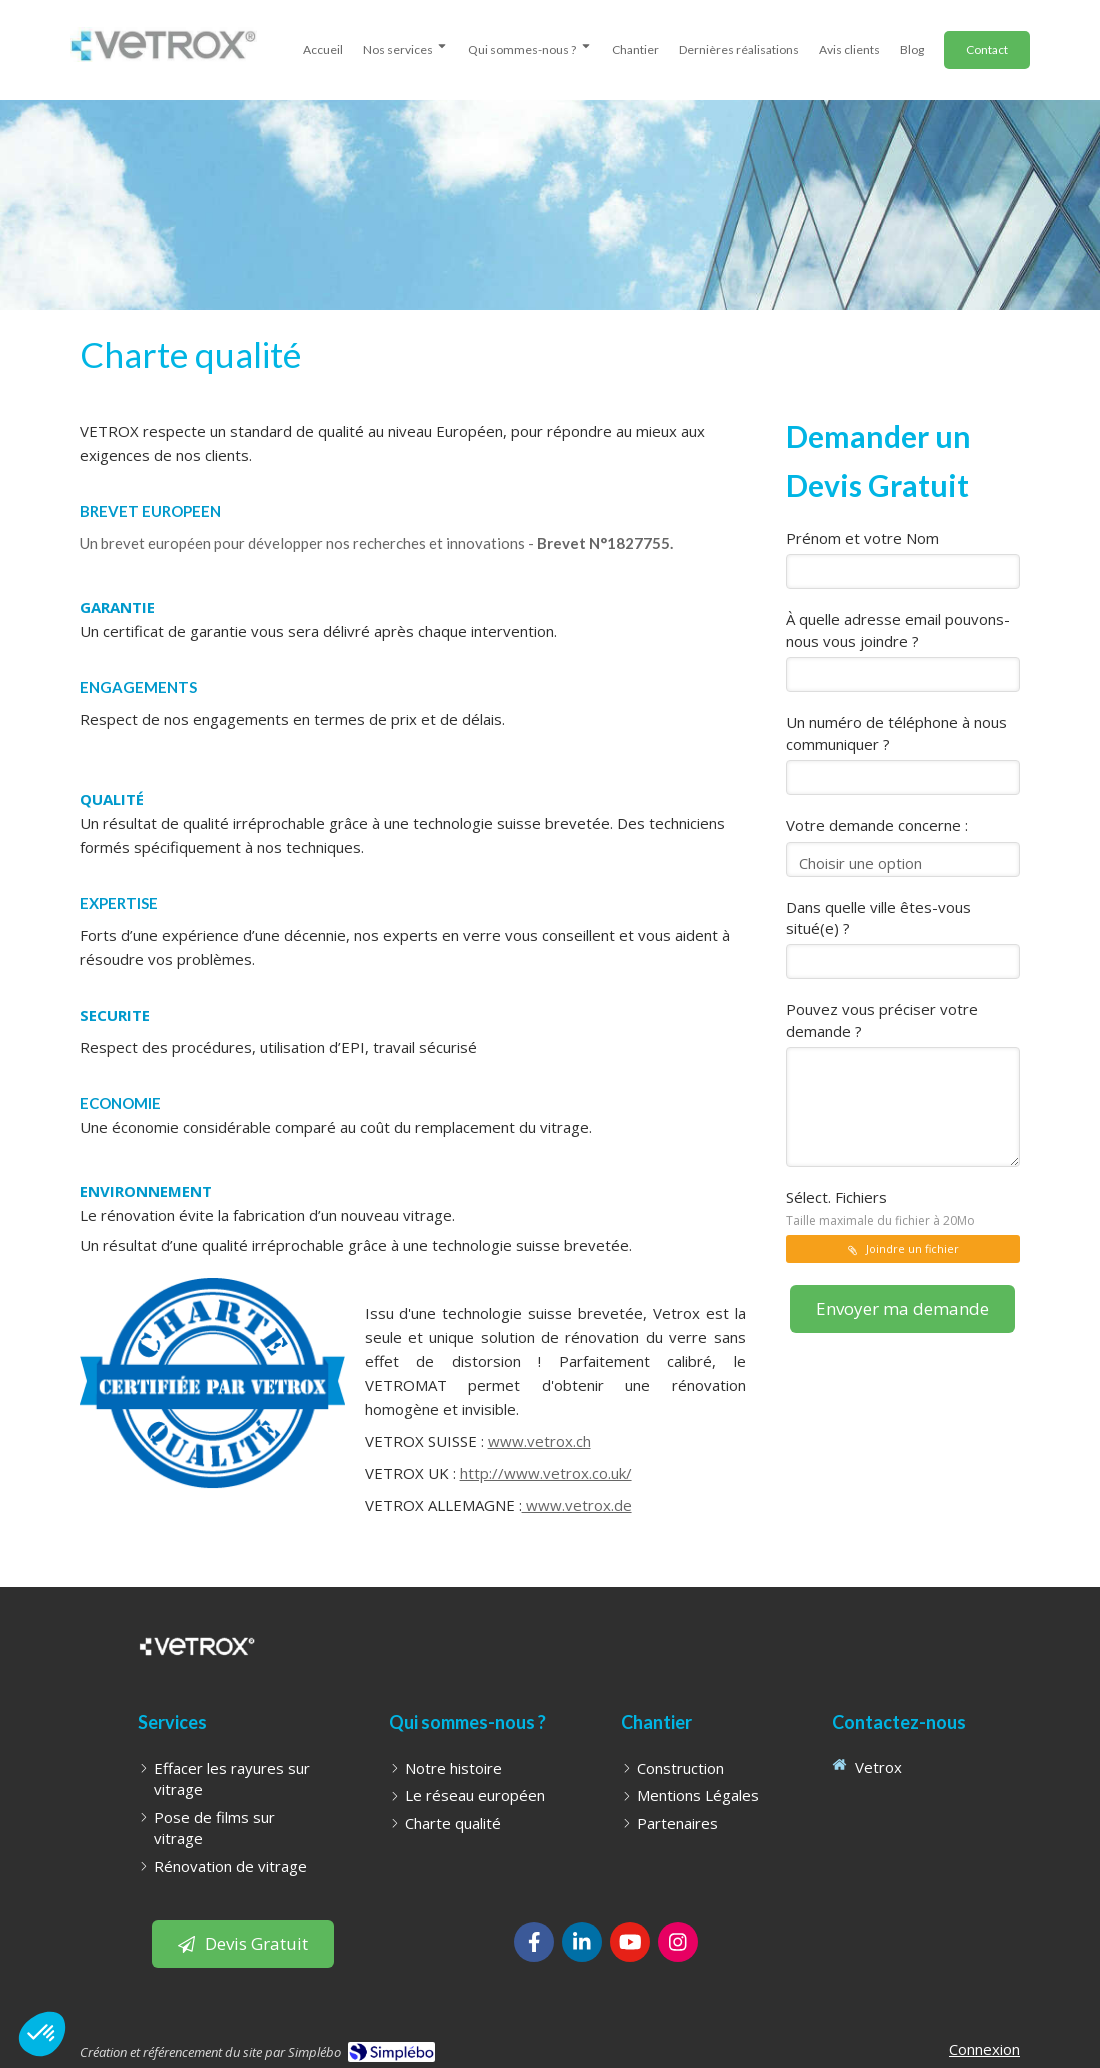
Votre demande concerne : (877, 825)
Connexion (984, 2049)
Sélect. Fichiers (880, 1207)
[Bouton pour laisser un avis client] (243, 1944)
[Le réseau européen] (475, 1795)
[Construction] (680, 1768)
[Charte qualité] (453, 1823)
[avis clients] (849, 46)
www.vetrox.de (577, 1505)
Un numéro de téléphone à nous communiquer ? (896, 732)
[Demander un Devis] (987, 49)
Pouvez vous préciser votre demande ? (882, 1019)
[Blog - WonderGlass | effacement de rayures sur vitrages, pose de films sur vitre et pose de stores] (912, 46)
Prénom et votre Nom (862, 538)
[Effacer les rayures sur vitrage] (237, 1779)
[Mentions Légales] (698, 1795)
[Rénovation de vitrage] (230, 1866)
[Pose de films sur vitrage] (237, 1828)
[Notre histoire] (453, 1768)
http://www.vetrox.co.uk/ (546, 1473)
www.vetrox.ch (539, 1441)
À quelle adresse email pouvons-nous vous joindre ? (898, 629)
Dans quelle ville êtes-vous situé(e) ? (878, 917)
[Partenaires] (677, 1823)
